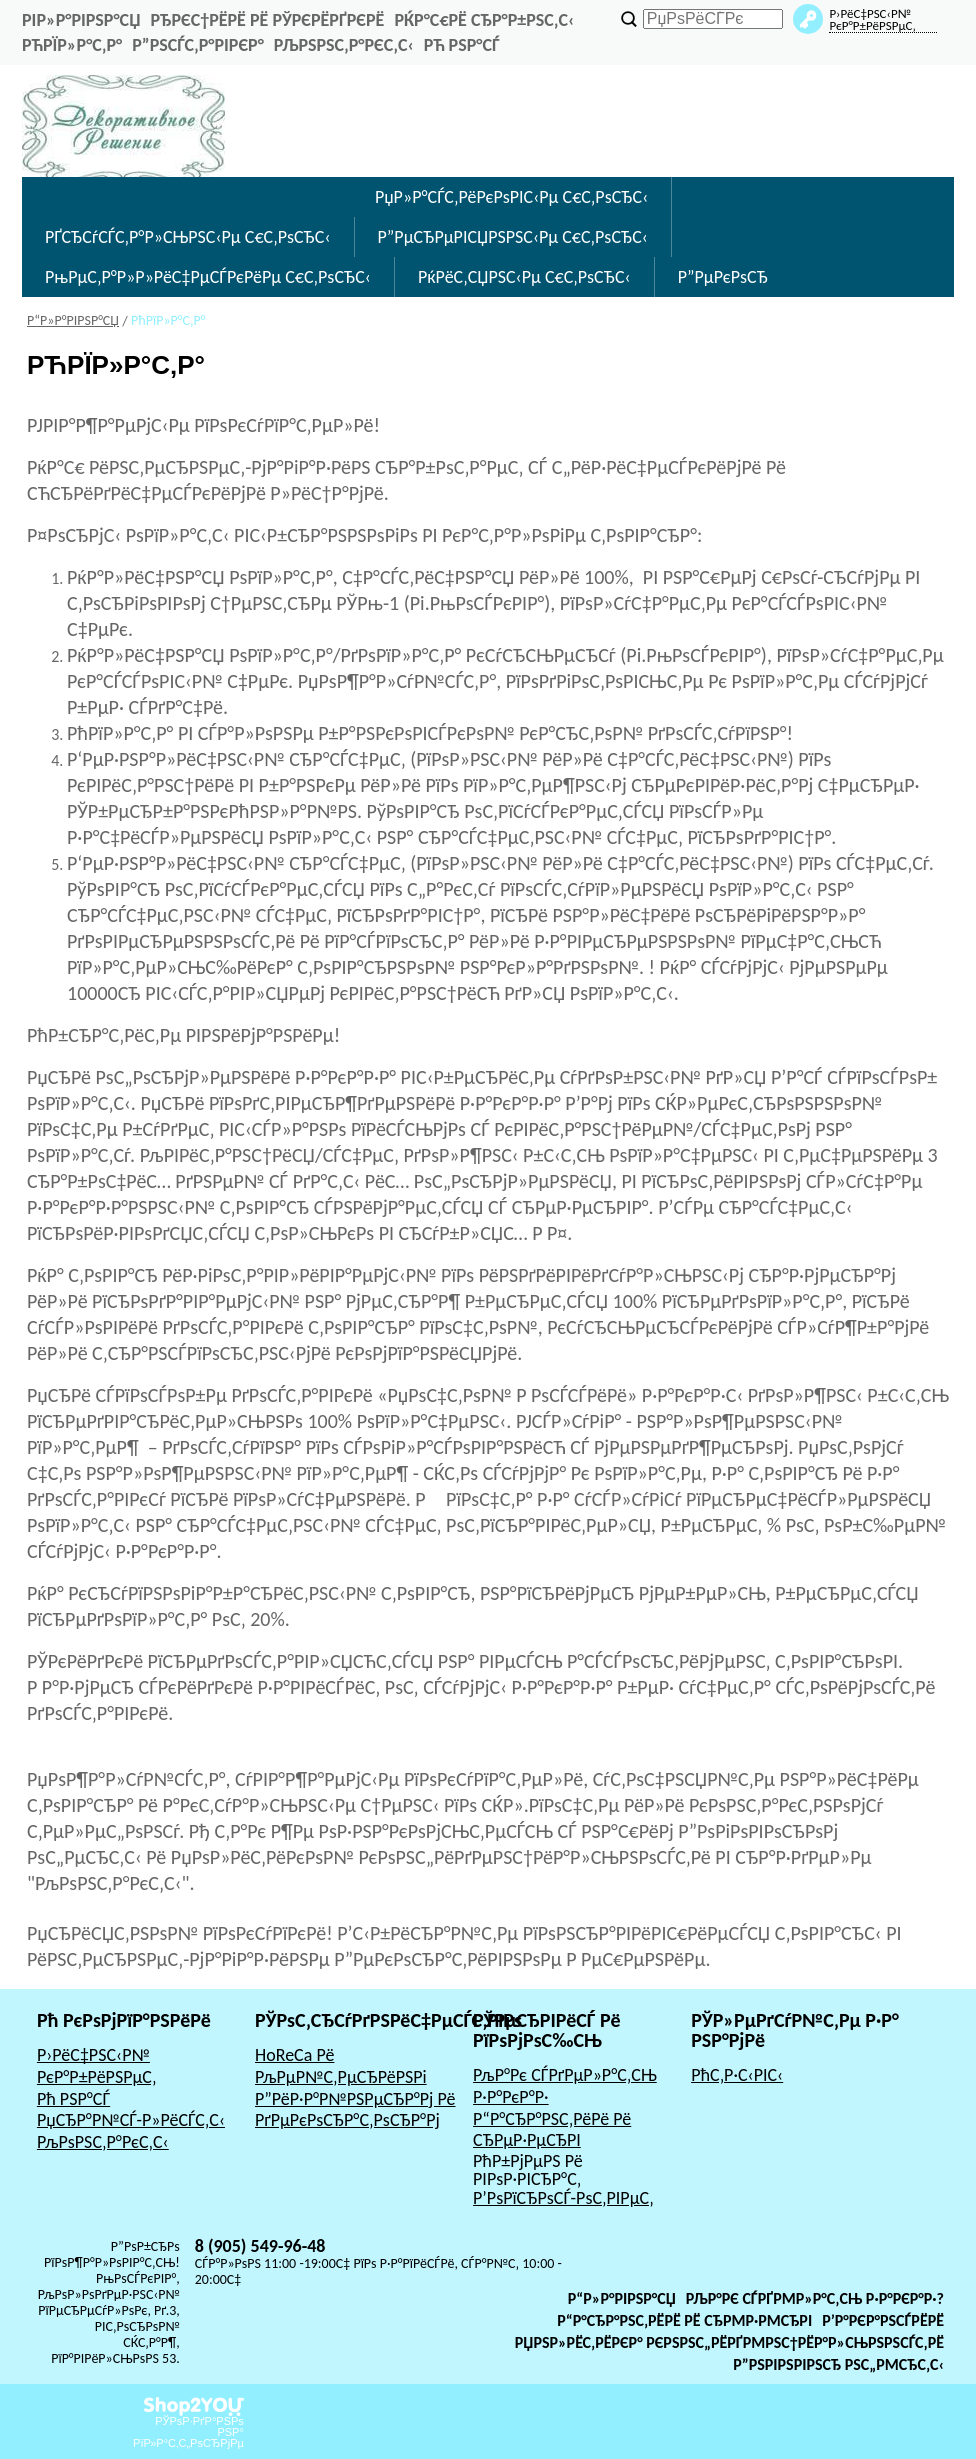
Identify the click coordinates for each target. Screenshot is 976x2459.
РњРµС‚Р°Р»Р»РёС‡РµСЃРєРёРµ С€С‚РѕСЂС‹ (208, 277)
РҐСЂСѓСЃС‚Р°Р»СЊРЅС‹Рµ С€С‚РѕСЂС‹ (188, 237)
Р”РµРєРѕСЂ (723, 277)
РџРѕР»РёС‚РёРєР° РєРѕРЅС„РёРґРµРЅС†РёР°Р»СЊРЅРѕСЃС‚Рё (729, 2342)
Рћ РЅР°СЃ (462, 45)
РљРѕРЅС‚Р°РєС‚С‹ (344, 45)
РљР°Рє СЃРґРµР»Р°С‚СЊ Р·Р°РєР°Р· (565, 2086)
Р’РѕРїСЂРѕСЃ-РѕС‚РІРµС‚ (563, 2198)
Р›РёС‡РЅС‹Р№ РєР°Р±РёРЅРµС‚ (97, 2066)
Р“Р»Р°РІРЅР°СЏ (622, 2298)
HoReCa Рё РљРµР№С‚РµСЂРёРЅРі (341, 2066)
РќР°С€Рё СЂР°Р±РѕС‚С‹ (484, 20)
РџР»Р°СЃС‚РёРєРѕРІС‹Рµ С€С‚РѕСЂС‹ (511, 197)
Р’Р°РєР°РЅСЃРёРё (883, 2320)
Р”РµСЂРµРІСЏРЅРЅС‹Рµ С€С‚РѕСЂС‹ (513, 237)
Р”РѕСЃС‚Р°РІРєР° (198, 45)
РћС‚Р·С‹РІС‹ (737, 2075)
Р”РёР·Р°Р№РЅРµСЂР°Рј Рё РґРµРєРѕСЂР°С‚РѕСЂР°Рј (355, 2110)
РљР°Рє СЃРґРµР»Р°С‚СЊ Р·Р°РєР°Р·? (815, 2298)
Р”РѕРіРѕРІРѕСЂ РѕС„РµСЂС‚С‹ (838, 2364)
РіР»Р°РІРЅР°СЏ (81, 20)
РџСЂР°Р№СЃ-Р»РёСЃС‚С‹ (131, 2120)
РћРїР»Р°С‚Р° (72, 45)
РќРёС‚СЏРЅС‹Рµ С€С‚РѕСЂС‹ (524, 277)
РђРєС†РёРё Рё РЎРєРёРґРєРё (267, 20)
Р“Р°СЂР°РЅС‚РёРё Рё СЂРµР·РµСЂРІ (552, 2130)
